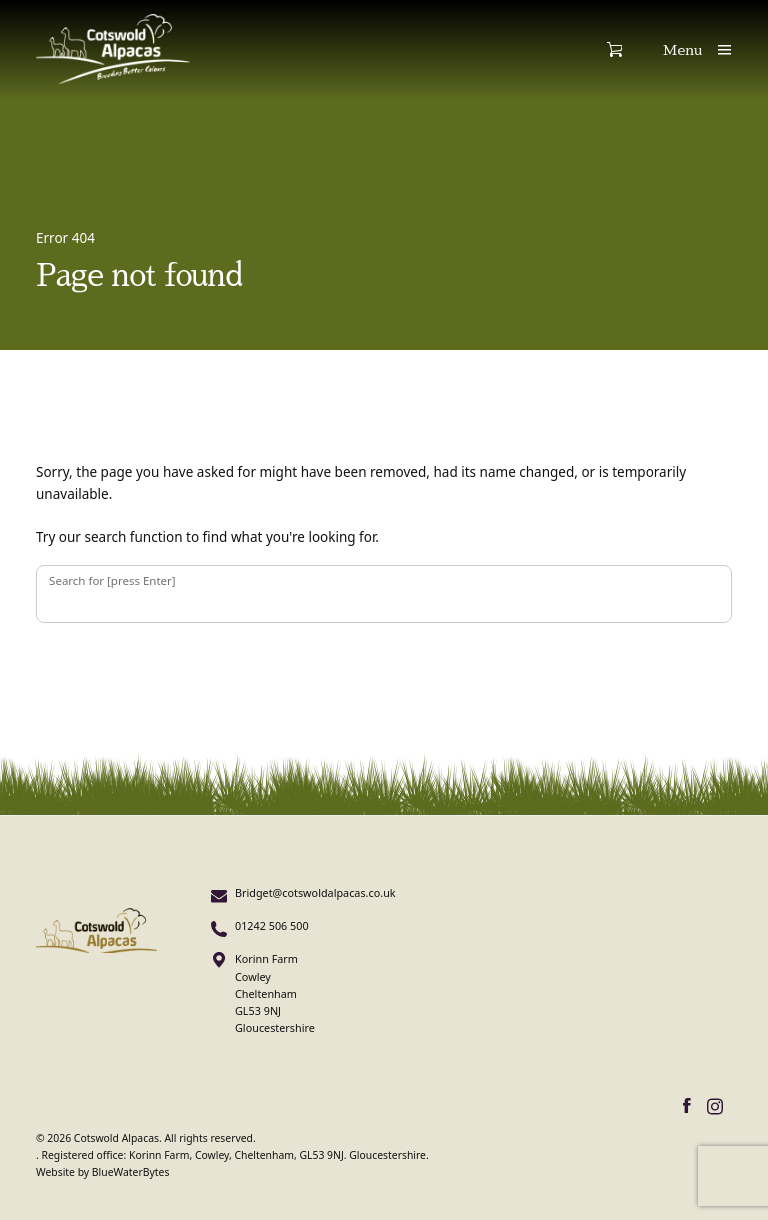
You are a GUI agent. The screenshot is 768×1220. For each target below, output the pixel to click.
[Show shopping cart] (635, 50)
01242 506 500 (272, 925)
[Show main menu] (697, 50)
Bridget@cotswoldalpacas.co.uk (315, 892)
